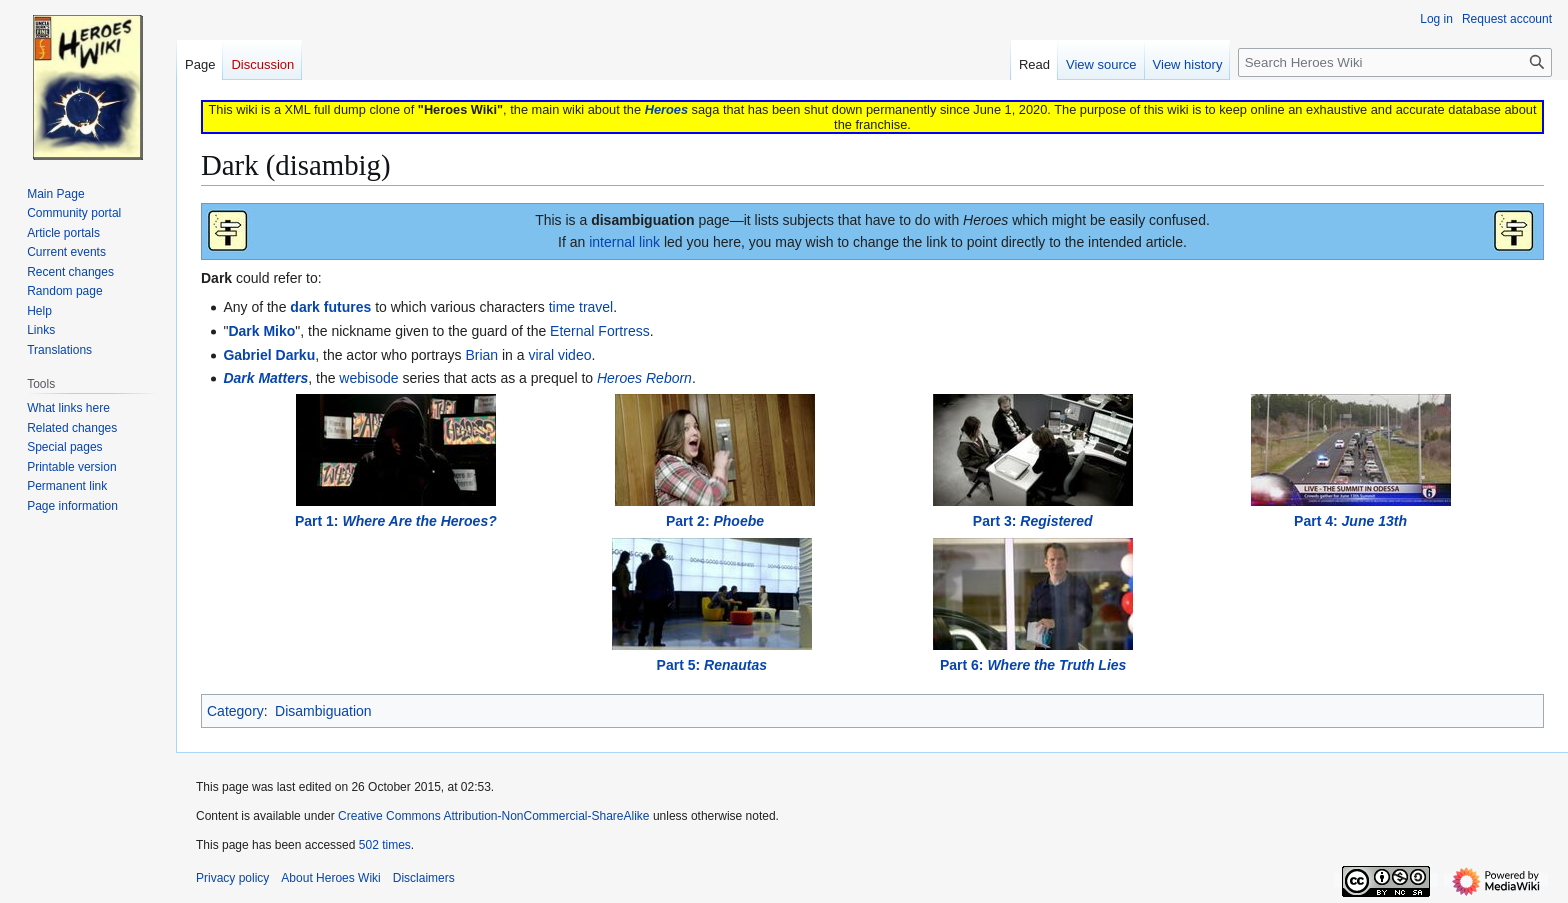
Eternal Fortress (600, 331)
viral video (559, 355)
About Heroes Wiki (330, 878)
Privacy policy (232, 878)
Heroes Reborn (644, 378)
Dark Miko (261, 331)
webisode (368, 378)
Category (235, 711)
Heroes (666, 109)
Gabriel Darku (269, 355)
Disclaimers (424, 878)
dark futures (330, 307)
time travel (581, 307)
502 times (385, 845)
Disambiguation (323, 711)
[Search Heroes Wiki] (1395, 62)
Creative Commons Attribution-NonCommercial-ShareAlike (493, 816)
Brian (481, 355)
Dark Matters (265, 378)
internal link (624, 242)
